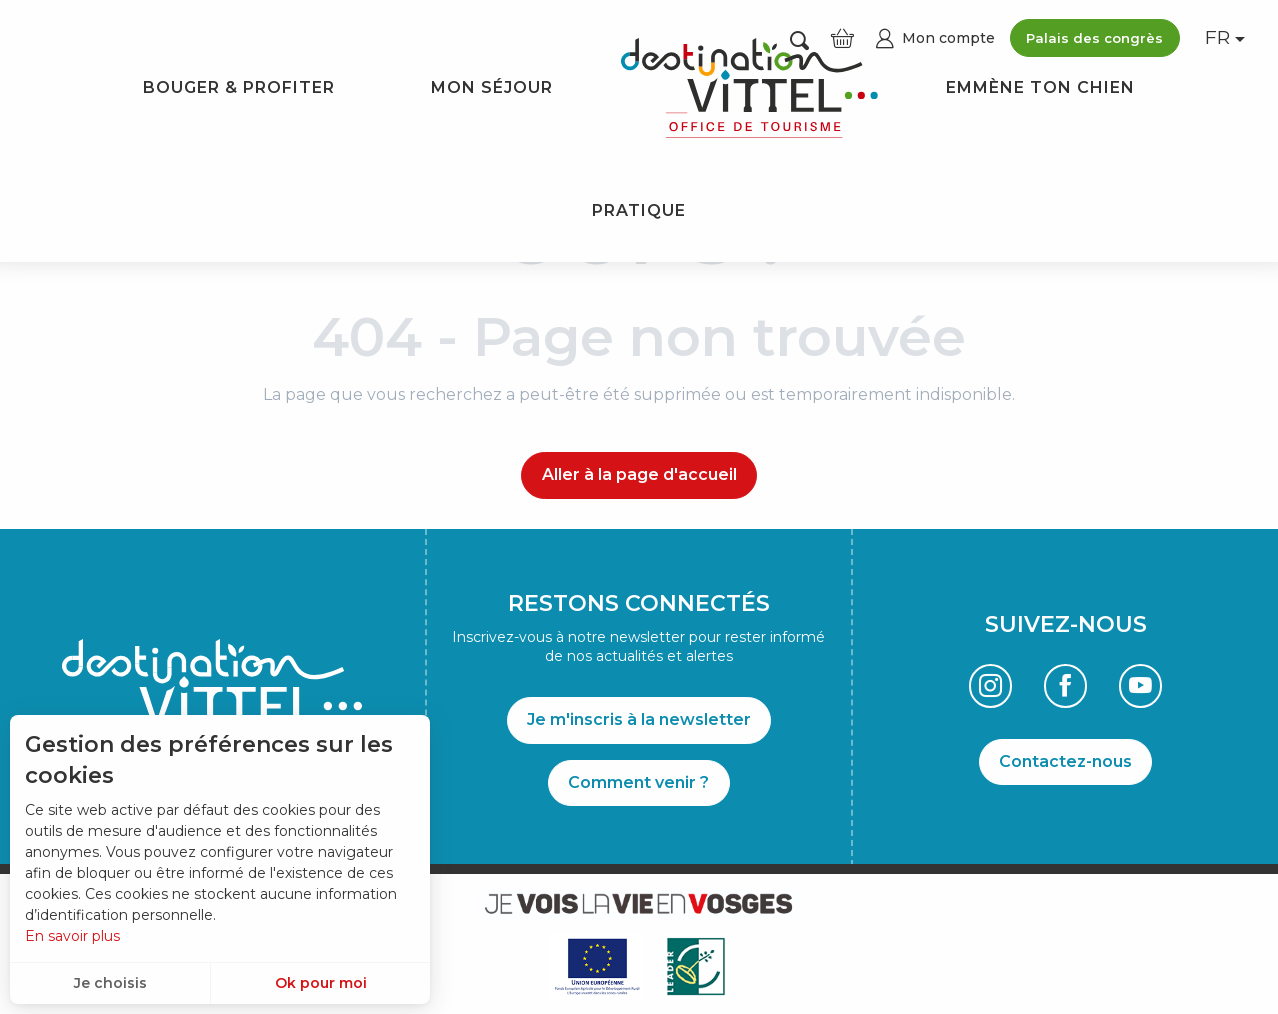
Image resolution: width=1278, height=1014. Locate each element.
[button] (1219, 38)
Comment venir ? (638, 782)
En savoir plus (72, 936)
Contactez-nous (1065, 761)
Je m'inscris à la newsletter (639, 719)
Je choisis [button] (110, 983)
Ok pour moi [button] (321, 983)
